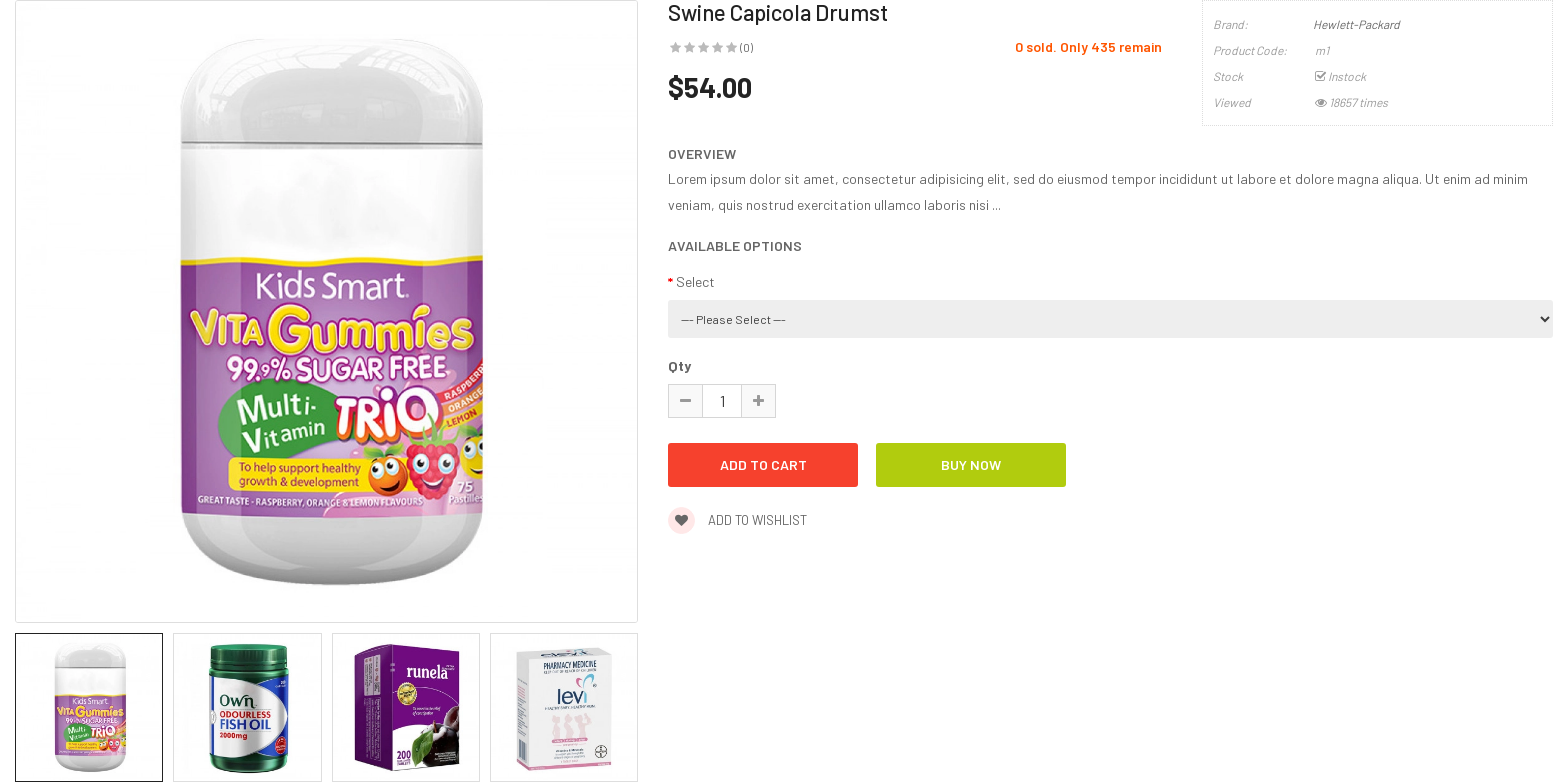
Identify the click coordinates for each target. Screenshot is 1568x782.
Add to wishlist (737, 520)
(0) (746, 47)
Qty (679, 365)
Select (695, 281)
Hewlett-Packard (1356, 24)
